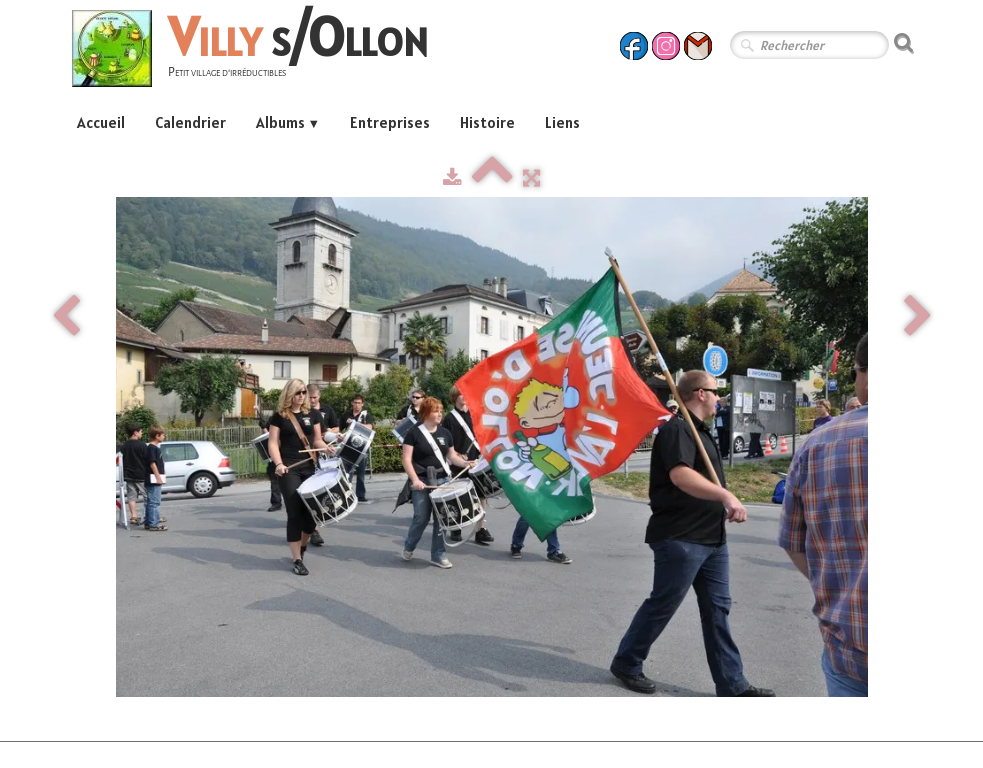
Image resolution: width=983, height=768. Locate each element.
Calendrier (190, 122)
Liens (562, 122)
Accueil (101, 122)
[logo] (257, 51)
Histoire (487, 122)
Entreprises (390, 122)
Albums (288, 122)
